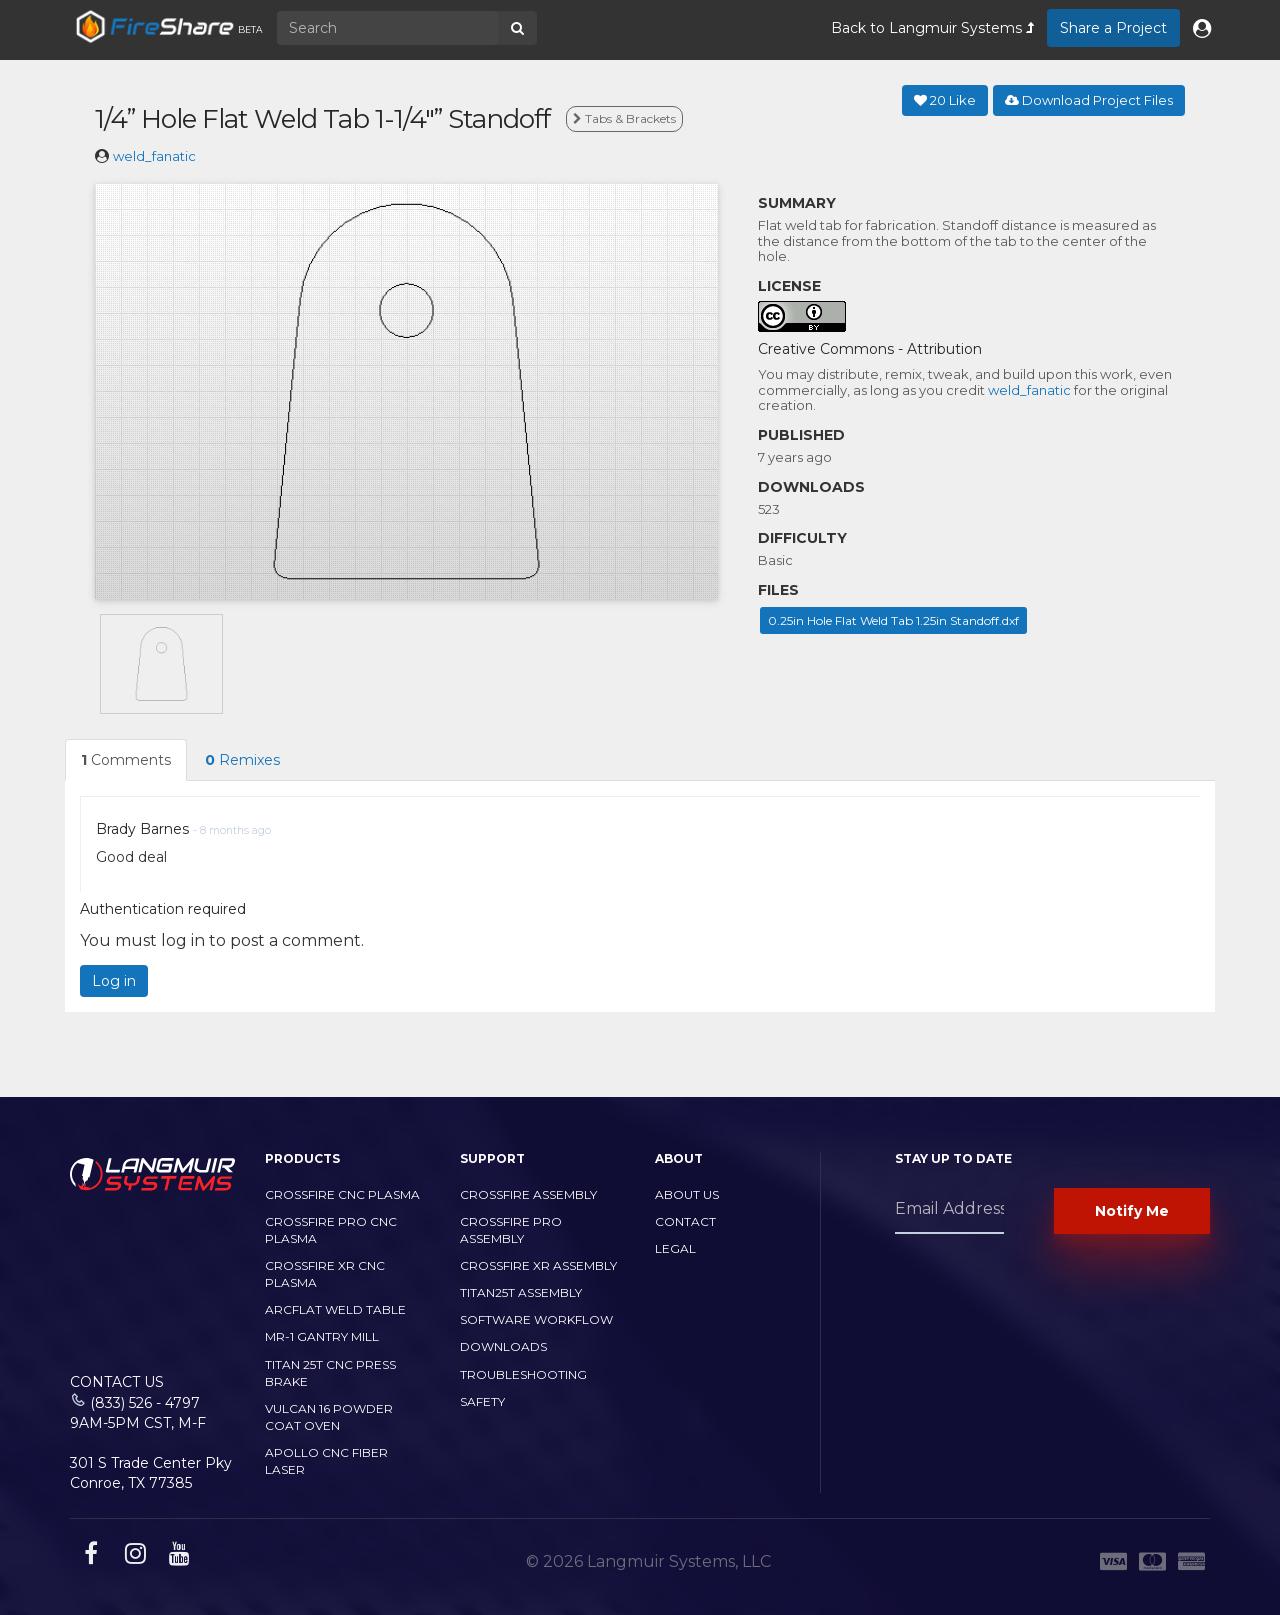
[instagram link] (133, 1557)
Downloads (503, 1346)
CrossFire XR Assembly (538, 1265)
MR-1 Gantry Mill (322, 1336)
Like (945, 100)
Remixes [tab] (242, 760)
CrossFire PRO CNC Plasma (331, 1230)
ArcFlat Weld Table (335, 1309)
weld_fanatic (154, 156)
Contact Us (117, 1382)
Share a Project (1113, 28)
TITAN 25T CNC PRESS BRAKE (330, 1373)
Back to (932, 28)
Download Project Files (1089, 100)
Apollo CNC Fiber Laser (326, 1461)
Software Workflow (536, 1319)
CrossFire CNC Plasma (342, 1194)
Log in (114, 981)
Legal (675, 1248)
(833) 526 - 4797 (145, 1403)
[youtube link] (177, 1557)
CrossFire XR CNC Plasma (325, 1274)
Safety (482, 1401)
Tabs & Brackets (624, 118)
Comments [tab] (126, 760)
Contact (685, 1221)
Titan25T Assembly (521, 1292)
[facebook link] (88, 1557)
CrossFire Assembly (528, 1194)
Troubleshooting (523, 1374)
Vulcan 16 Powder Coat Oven (329, 1417)
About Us (687, 1194)
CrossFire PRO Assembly (511, 1230)
